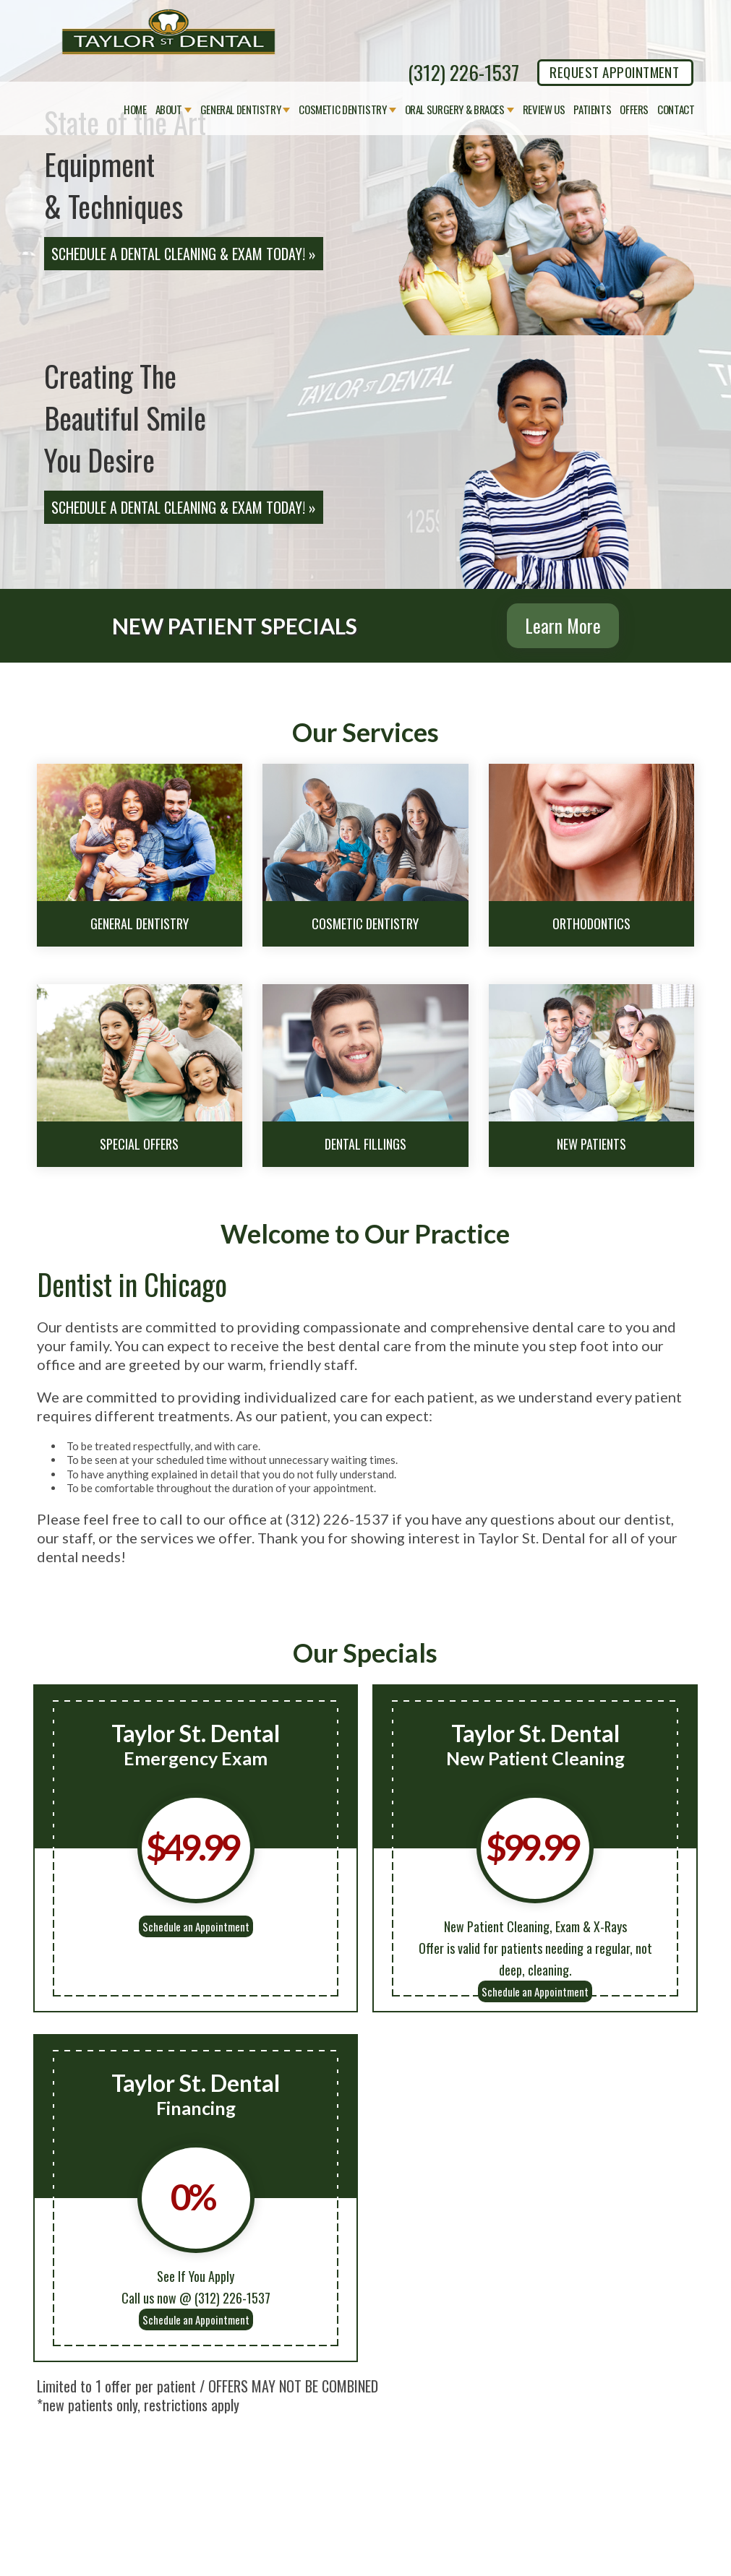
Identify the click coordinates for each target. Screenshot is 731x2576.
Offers (634, 110)
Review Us (544, 110)
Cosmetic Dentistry (342, 110)
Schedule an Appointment (195, 1926)
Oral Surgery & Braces (455, 110)
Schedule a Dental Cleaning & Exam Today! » (183, 253)
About (168, 110)
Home (135, 110)
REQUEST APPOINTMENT (614, 71)
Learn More (563, 625)
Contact (675, 110)
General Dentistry (240, 110)
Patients (592, 110)
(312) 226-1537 (463, 72)
